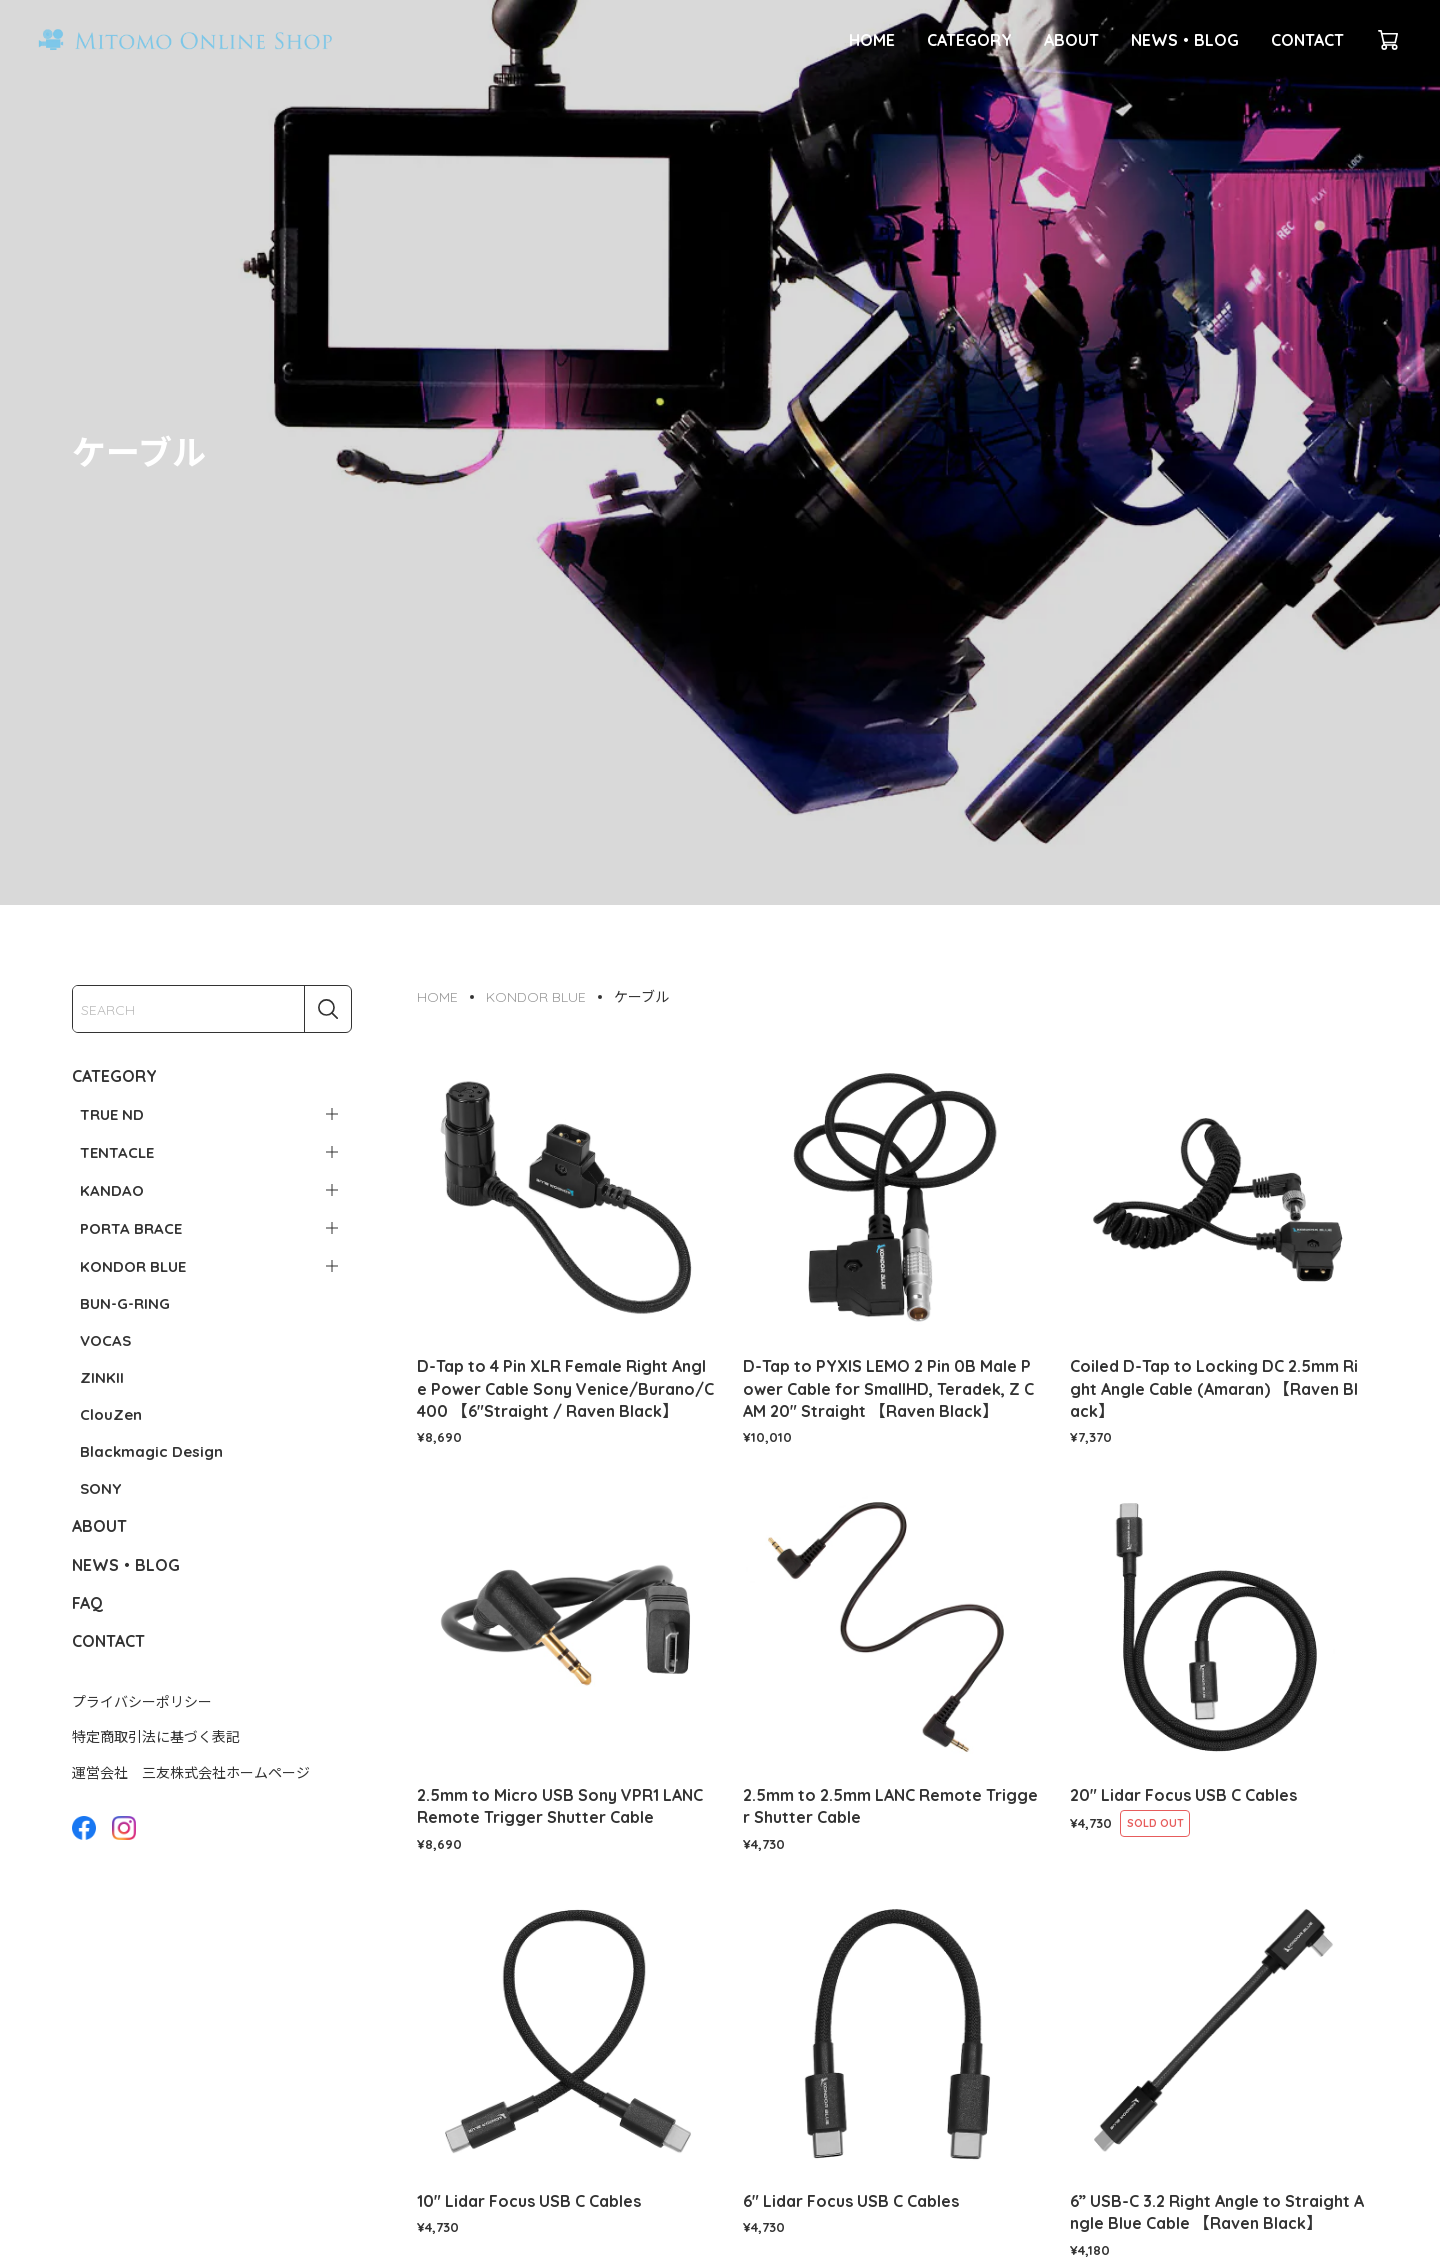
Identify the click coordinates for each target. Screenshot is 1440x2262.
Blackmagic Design (151, 1451)
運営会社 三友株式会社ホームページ (191, 1773)
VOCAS (105, 1340)
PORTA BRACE (131, 1228)
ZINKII (102, 1377)
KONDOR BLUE (133, 1266)
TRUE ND (112, 1114)
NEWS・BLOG (1185, 40)
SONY (100, 1488)
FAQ (87, 1603)
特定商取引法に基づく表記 (156, 1737)
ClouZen (111, 1414)
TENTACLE (117, 1152)
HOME (872, 40)
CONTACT (1307, 40)
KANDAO (112, 1190)
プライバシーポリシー (142, 1702)
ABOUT (1071, 40)
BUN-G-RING (125, 1303)
